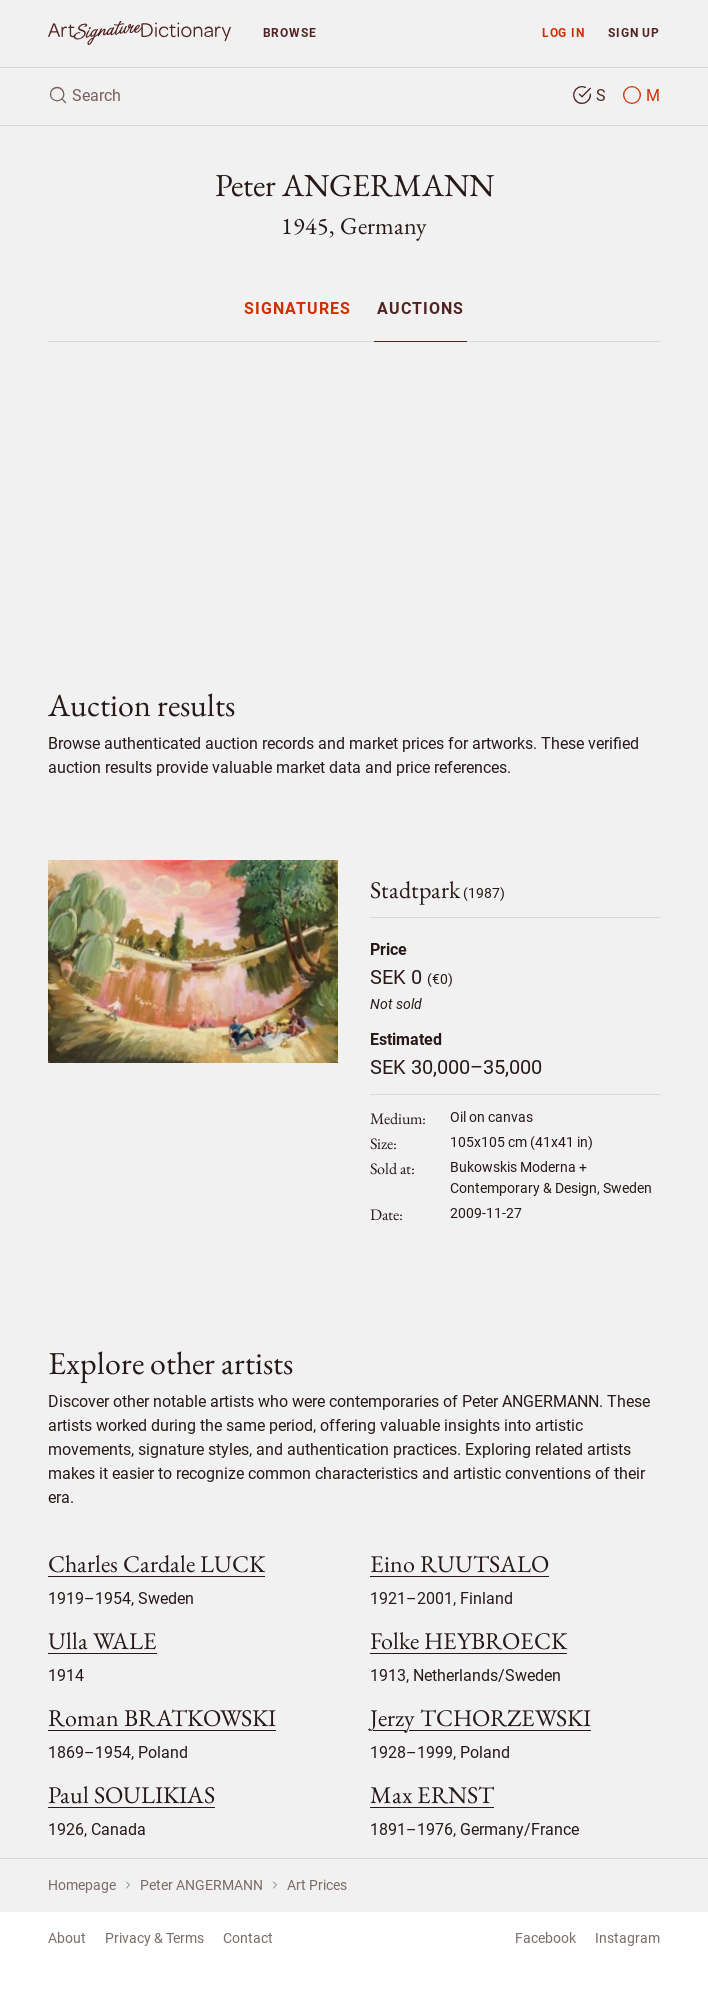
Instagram (627, 1938)
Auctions (420, 309)
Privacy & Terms (154, 1938)
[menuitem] (297, 308)
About (67, 1938)
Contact (248, 1938)
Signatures (297, 309)
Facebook (545, 1938)
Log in (563, 32)
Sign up (634, 32)
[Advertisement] (354, 498)
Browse (290, 32)
